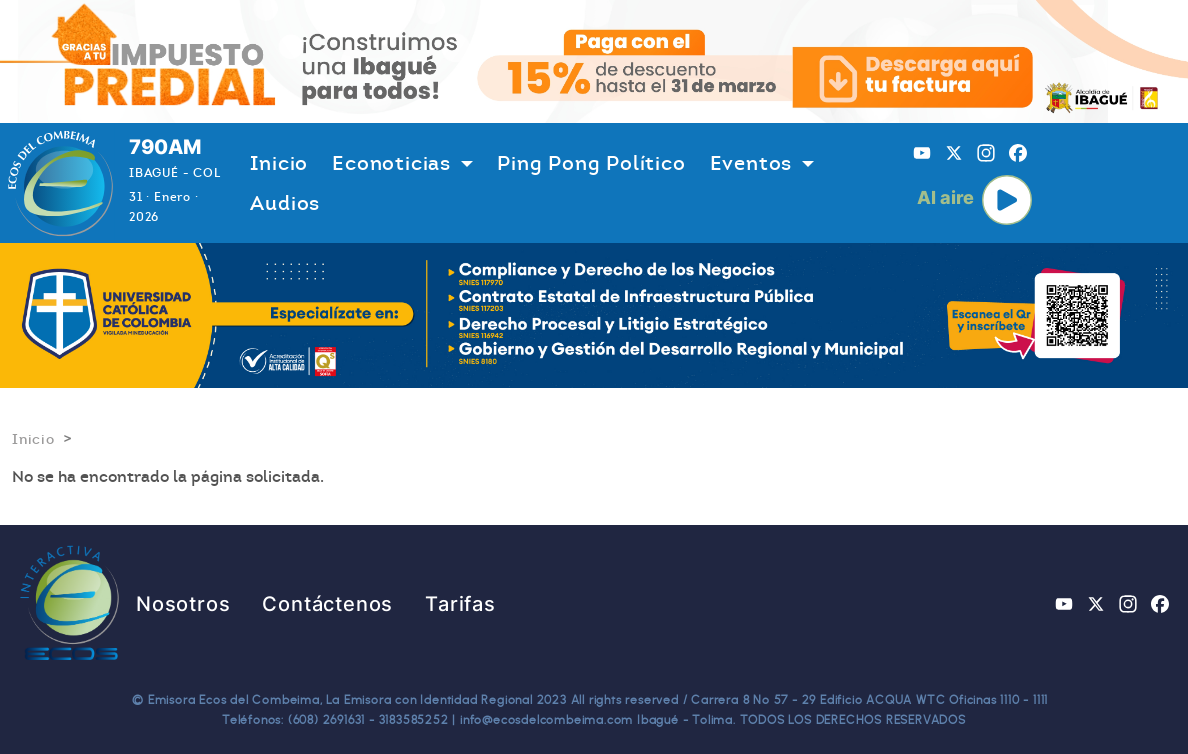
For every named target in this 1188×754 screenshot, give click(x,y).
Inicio (279, 163)
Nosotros (183, 604)
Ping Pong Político (591, 163)
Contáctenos (327, 604)
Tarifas (460, 604)
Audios (285, 203)
